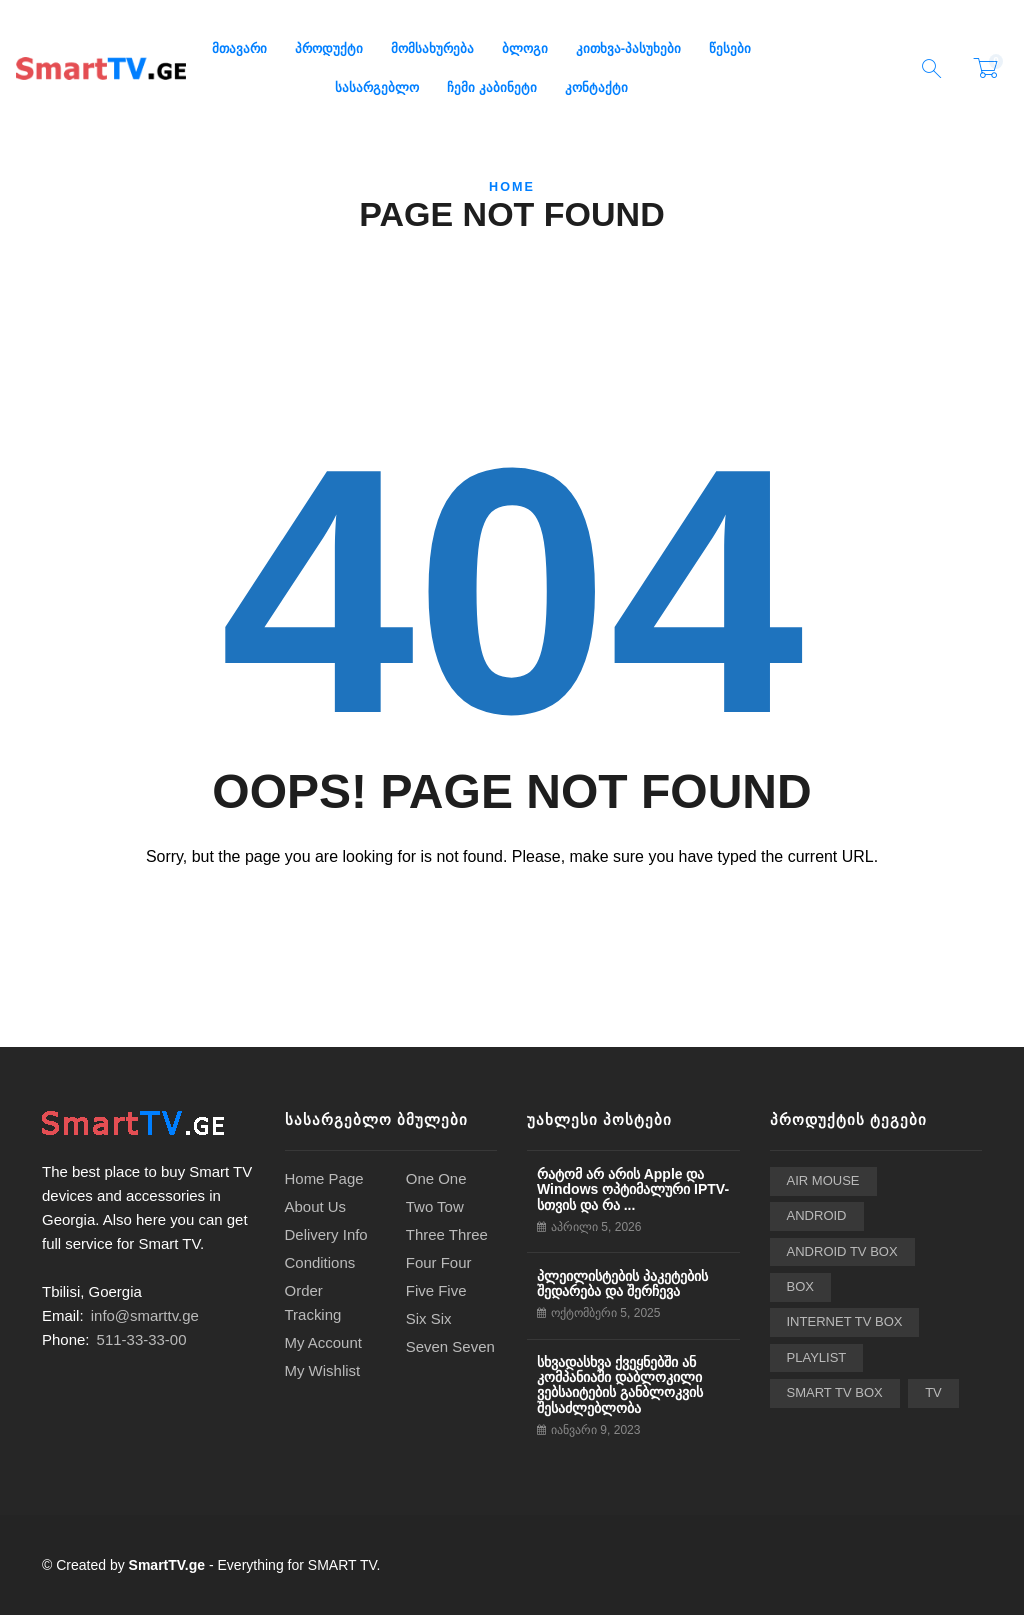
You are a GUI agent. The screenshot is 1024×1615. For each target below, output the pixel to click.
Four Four (439, 1262)
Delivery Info (326, 1234)
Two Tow (435, 1206)
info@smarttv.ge (145, 1315)
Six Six (429, 1318)
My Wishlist (323, 1370)
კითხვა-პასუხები (628, 48)
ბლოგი (525, 48)
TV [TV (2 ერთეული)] (933, 1392)
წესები (730, 48)
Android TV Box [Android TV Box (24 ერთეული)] (842, 1251)
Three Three (447, 1234)
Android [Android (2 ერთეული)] (817, 1215)
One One (436, 1178)
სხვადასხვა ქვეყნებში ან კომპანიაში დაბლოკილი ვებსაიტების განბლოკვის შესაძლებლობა (620, 1385)
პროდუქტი (329, 48)
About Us (316, 1206)
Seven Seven (450, 1346)
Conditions (320, 1262)
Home (512, 187)
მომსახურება (432, 48)
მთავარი (239, 48)
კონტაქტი (596, 87)
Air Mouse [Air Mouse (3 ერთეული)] (823, 1180)
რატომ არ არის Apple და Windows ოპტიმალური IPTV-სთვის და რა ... (633, 1189)
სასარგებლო (377, 87)
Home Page (324, 1178)
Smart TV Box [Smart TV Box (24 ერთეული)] (835, 1392)
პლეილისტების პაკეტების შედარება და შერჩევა (622, 1283)
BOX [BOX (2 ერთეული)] (801, 1286)
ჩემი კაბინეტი (492, 87)
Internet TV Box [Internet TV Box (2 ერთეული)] (845, 1321)
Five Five (436, 1290)
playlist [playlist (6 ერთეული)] (817, 1357)
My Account (323, 1342)
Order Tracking (313, 1302)
